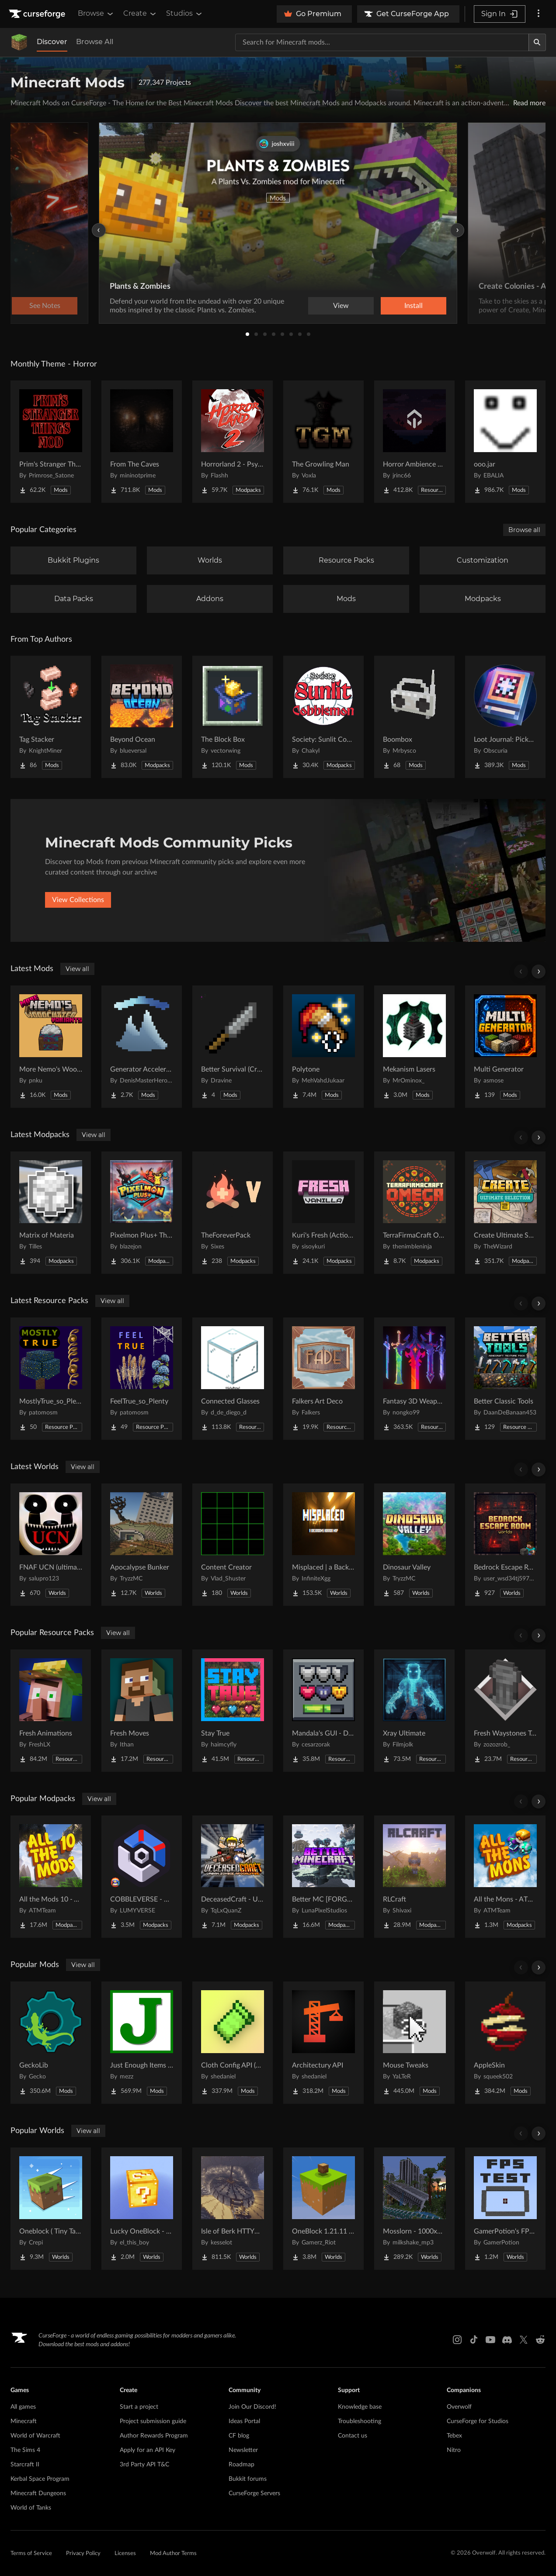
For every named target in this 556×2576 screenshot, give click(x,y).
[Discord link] (507, 2339)
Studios (184, 13)
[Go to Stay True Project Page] (232, 1710)
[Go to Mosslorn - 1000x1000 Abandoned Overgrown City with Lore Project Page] (414, 2208)
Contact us (352, 2436)
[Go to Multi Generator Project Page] (505, 1046)
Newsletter (243, 2450)
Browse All (94, 42)
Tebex (454, 2436)
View (341, 305)
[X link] (523, 2339)
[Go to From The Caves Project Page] (141, 441)
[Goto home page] (38, 14)
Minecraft (23, 2421)
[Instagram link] (457, 2339)
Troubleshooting (359, 2421)
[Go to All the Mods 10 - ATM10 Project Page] (50, 1876)
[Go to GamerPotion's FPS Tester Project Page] (505, 2208)
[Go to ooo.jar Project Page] (505, 441)
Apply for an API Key (147, 2450)
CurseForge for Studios (477, 2421)
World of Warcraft (35, 2436)
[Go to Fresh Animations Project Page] (50, 1710)
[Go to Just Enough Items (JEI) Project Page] (141, 2042)
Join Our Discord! (252, 2407)
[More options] (538, 14)
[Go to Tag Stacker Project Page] (50, 717)
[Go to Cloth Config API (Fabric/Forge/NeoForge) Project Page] (232, 2042)
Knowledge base (360, 2407)
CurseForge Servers (254, 2493)
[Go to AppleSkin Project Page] (505, 2042)
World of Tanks (30, 2508)
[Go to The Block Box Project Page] (232, 717)
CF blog (239, 2436)
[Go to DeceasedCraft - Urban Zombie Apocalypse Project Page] (232, 1876)
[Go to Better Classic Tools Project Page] (505, 1378)
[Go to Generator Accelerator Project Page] (141, 1046)
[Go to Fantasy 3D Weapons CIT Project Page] (414, 1378)
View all (77, 969)
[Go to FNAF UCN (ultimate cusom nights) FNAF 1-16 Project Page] (50, 1544)
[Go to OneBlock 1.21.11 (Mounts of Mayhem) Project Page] (323, 2208)
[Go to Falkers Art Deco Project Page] (323, 1378)
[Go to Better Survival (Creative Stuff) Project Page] (232, 1046)
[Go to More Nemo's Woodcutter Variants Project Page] (50, 1046)
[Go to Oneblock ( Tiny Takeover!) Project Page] (50, 2208)
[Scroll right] (539, 972)
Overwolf (459, 2407)
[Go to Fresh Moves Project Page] (141, 1710)
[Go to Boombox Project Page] (414, 717)
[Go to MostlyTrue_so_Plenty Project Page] (50, 1378)
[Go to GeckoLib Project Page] (50, 2042)
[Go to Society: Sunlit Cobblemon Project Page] (323, 717)
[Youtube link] (490, 2339)
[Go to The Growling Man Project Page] (323, 441)
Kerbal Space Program (40, 2479)
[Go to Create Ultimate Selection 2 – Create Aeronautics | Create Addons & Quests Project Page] (505, 1212)
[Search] (537, 42)
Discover (52, 42)
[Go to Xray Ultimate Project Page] (414, 1710)
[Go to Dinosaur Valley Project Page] (414, 1544)
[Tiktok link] (474, 2339)
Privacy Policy (83, 2553)
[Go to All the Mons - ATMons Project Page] (505, 1876)
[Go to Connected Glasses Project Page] (232, 1378)
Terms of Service (31, 2553)
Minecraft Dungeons (38, 2493)
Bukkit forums (248, 2479)
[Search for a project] (382, 42)
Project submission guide (153, 2421)
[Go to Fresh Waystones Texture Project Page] (505, 1710)
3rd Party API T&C (144, 2465)
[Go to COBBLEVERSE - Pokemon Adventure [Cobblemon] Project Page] (141, 1876)
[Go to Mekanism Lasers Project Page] (414, 1046)
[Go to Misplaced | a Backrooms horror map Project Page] (323, 1544)
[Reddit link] (540, 2339)
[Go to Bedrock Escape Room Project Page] (505, 1544)
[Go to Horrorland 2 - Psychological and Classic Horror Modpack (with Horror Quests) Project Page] (232, 441)
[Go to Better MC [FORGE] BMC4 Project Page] (323, 1876)
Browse (96, 13)
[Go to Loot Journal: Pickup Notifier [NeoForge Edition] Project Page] (505, 717)
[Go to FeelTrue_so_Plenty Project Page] (141, 1378)
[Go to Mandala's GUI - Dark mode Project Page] (323, 1710)
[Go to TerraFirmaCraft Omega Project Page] (414, 1212)
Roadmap (241, 2465)
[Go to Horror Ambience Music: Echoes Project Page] (414, 441)
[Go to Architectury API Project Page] (323, 2042)
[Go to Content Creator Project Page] (232, 1544)
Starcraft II (24, 2465)
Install (413, 305)
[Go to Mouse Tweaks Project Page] (414, 2042)
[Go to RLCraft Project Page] (414, 1876)
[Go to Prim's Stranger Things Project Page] (50, 441)
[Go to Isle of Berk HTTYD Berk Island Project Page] (232, 2208)
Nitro (454, 2450)
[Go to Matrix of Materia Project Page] (50, 1212)
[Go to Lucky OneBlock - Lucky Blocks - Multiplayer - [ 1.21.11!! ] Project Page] (141, 2208)
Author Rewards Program (154, 2436)
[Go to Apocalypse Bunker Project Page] (141, 1544)
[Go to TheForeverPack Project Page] (232, 1212)
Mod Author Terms (173, 2553)
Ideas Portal (244, 2421)
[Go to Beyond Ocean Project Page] (141, 717)
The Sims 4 (25, 2450)
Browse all (524, 530)
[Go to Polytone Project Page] (323, 1046)
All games (23, 2407)
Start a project (139, 2407)
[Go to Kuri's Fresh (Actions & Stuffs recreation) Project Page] (323, 1212)
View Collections (78, 899)
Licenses (125, 2553)
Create (140, 13)
